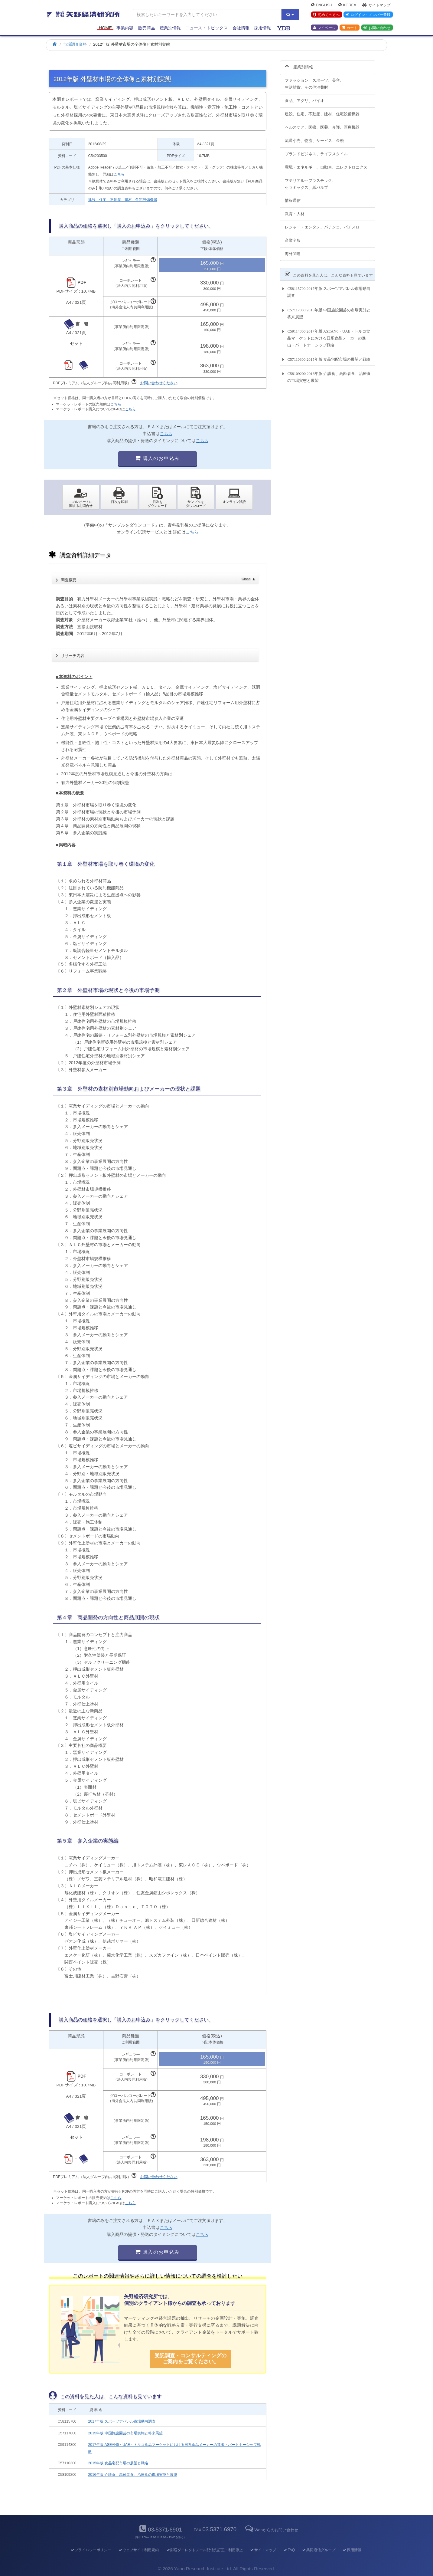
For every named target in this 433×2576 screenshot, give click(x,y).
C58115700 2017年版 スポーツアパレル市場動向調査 (328, 288)
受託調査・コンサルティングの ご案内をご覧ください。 (190, 2358)
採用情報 (262, 27)
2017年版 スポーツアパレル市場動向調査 (121, 2421)
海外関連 (293, 250)
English (321, 5)
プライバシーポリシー (90, 2550)
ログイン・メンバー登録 (368, 15)
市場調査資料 (75, 44)
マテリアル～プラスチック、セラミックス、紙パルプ (310, 180)
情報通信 (293, 197)
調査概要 (158, 577)
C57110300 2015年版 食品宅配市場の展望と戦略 (328, 356)
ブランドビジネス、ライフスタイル (316, 150)
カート (349, 27)
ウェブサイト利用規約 (138, 2550)
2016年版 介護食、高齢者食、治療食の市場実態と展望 (132, 2475)
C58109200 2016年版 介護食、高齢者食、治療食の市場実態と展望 (328, 373)
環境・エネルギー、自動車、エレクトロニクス (326, 163)
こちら (119, 174)
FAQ (289, 2550)
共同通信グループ (318, 2550)
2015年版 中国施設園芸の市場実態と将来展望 (125, 2433)
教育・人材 (294, 210)
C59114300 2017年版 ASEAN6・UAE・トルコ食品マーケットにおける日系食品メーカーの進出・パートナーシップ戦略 (328, 334)
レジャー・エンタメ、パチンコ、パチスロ (322, 224)
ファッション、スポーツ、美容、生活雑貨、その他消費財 (314, 80)
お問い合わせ (376, 27)
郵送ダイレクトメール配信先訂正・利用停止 (204, 2550)
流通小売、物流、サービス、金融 (314, 137)
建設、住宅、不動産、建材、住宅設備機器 (122, 200)
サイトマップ (376, 5)
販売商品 (146, 27)
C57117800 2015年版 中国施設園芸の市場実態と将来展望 (328, 310)
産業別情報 (170, 27)
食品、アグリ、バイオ (304, 97)
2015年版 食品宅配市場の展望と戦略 (118, 2463)
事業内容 (124, 27)
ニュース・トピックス (206, 27)
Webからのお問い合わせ (271, 2530)
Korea (347, 5)
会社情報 (241, 27)
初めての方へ (326, 15)
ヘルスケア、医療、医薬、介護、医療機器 (322, 123)
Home (105, 27)
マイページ (324, 27)
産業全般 (293, 237)
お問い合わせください (158, 383)
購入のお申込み (157, 458)
